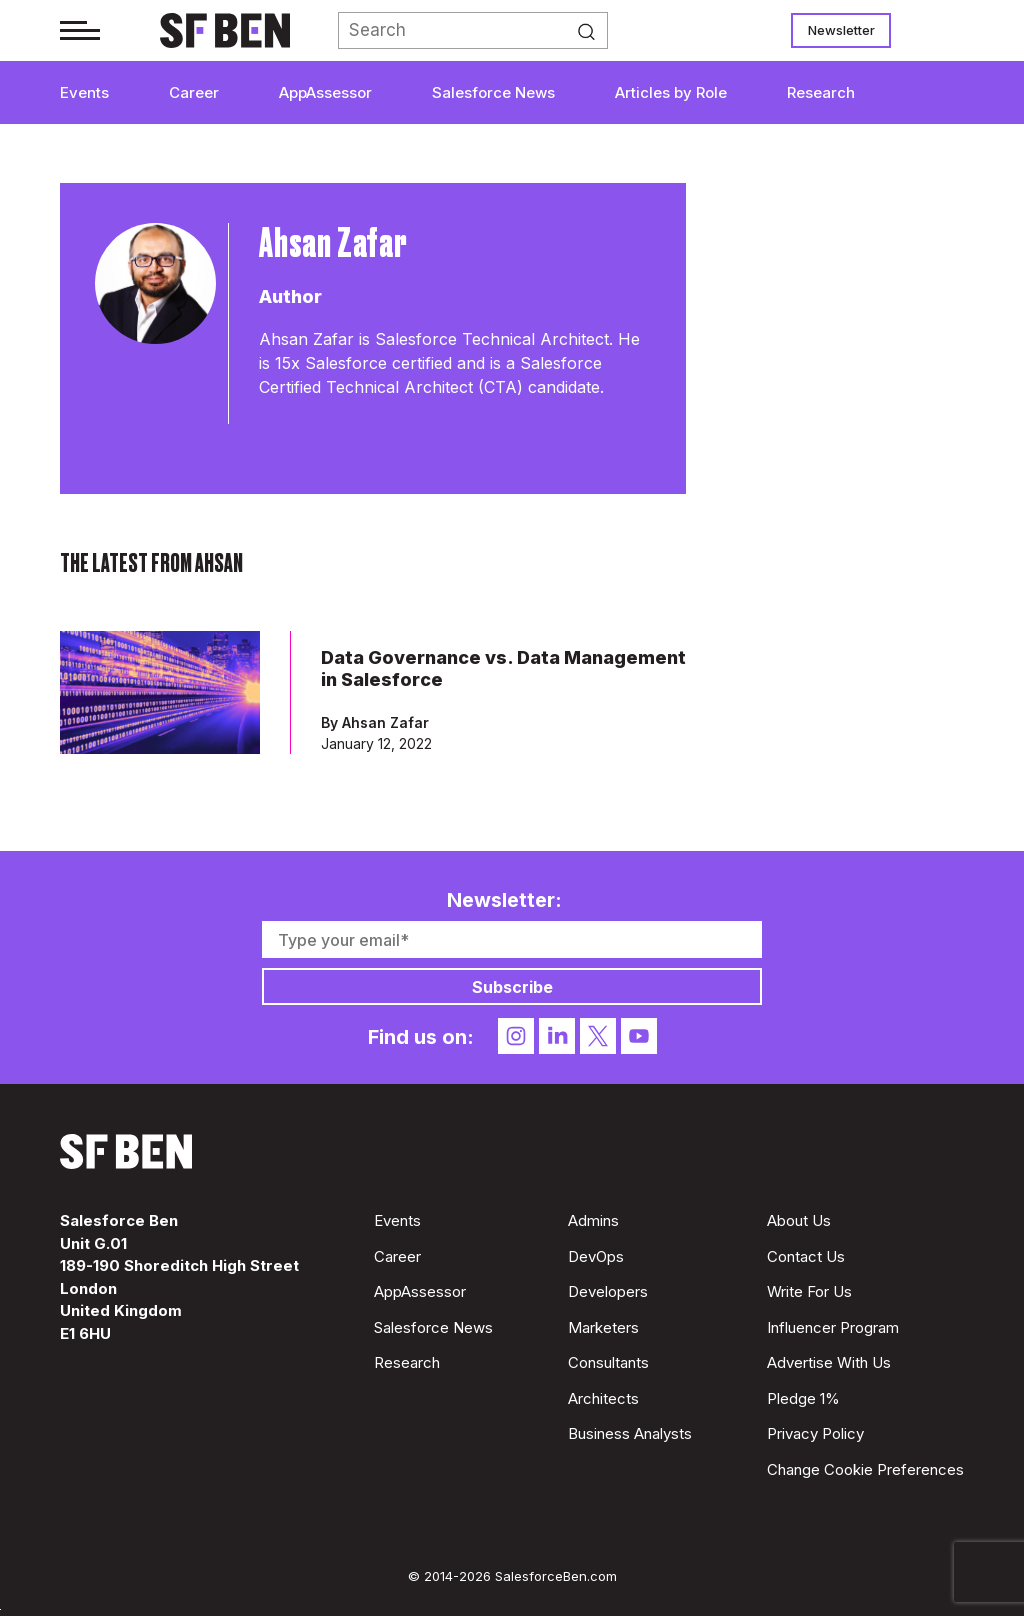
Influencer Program (833, 1327)
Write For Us (809, 1291)
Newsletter (841, 30)
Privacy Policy (815, 1433)
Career (194, 92)
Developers (608, 1291)
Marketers (603, 1327)
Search (592, 31)
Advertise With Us (829, 1362)
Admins (593, 1220)
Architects (603, 1398)
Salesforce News (493, 92)
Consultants (608, 1362)
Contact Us (806, 1256)
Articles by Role (671, 92)
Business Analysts (630, 1433)
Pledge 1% (803, 1398)
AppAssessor (325, 92)
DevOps (596, 1256)
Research (821, 92)
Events (84, 92)
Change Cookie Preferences (865, 1469)
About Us (799, 1220)
